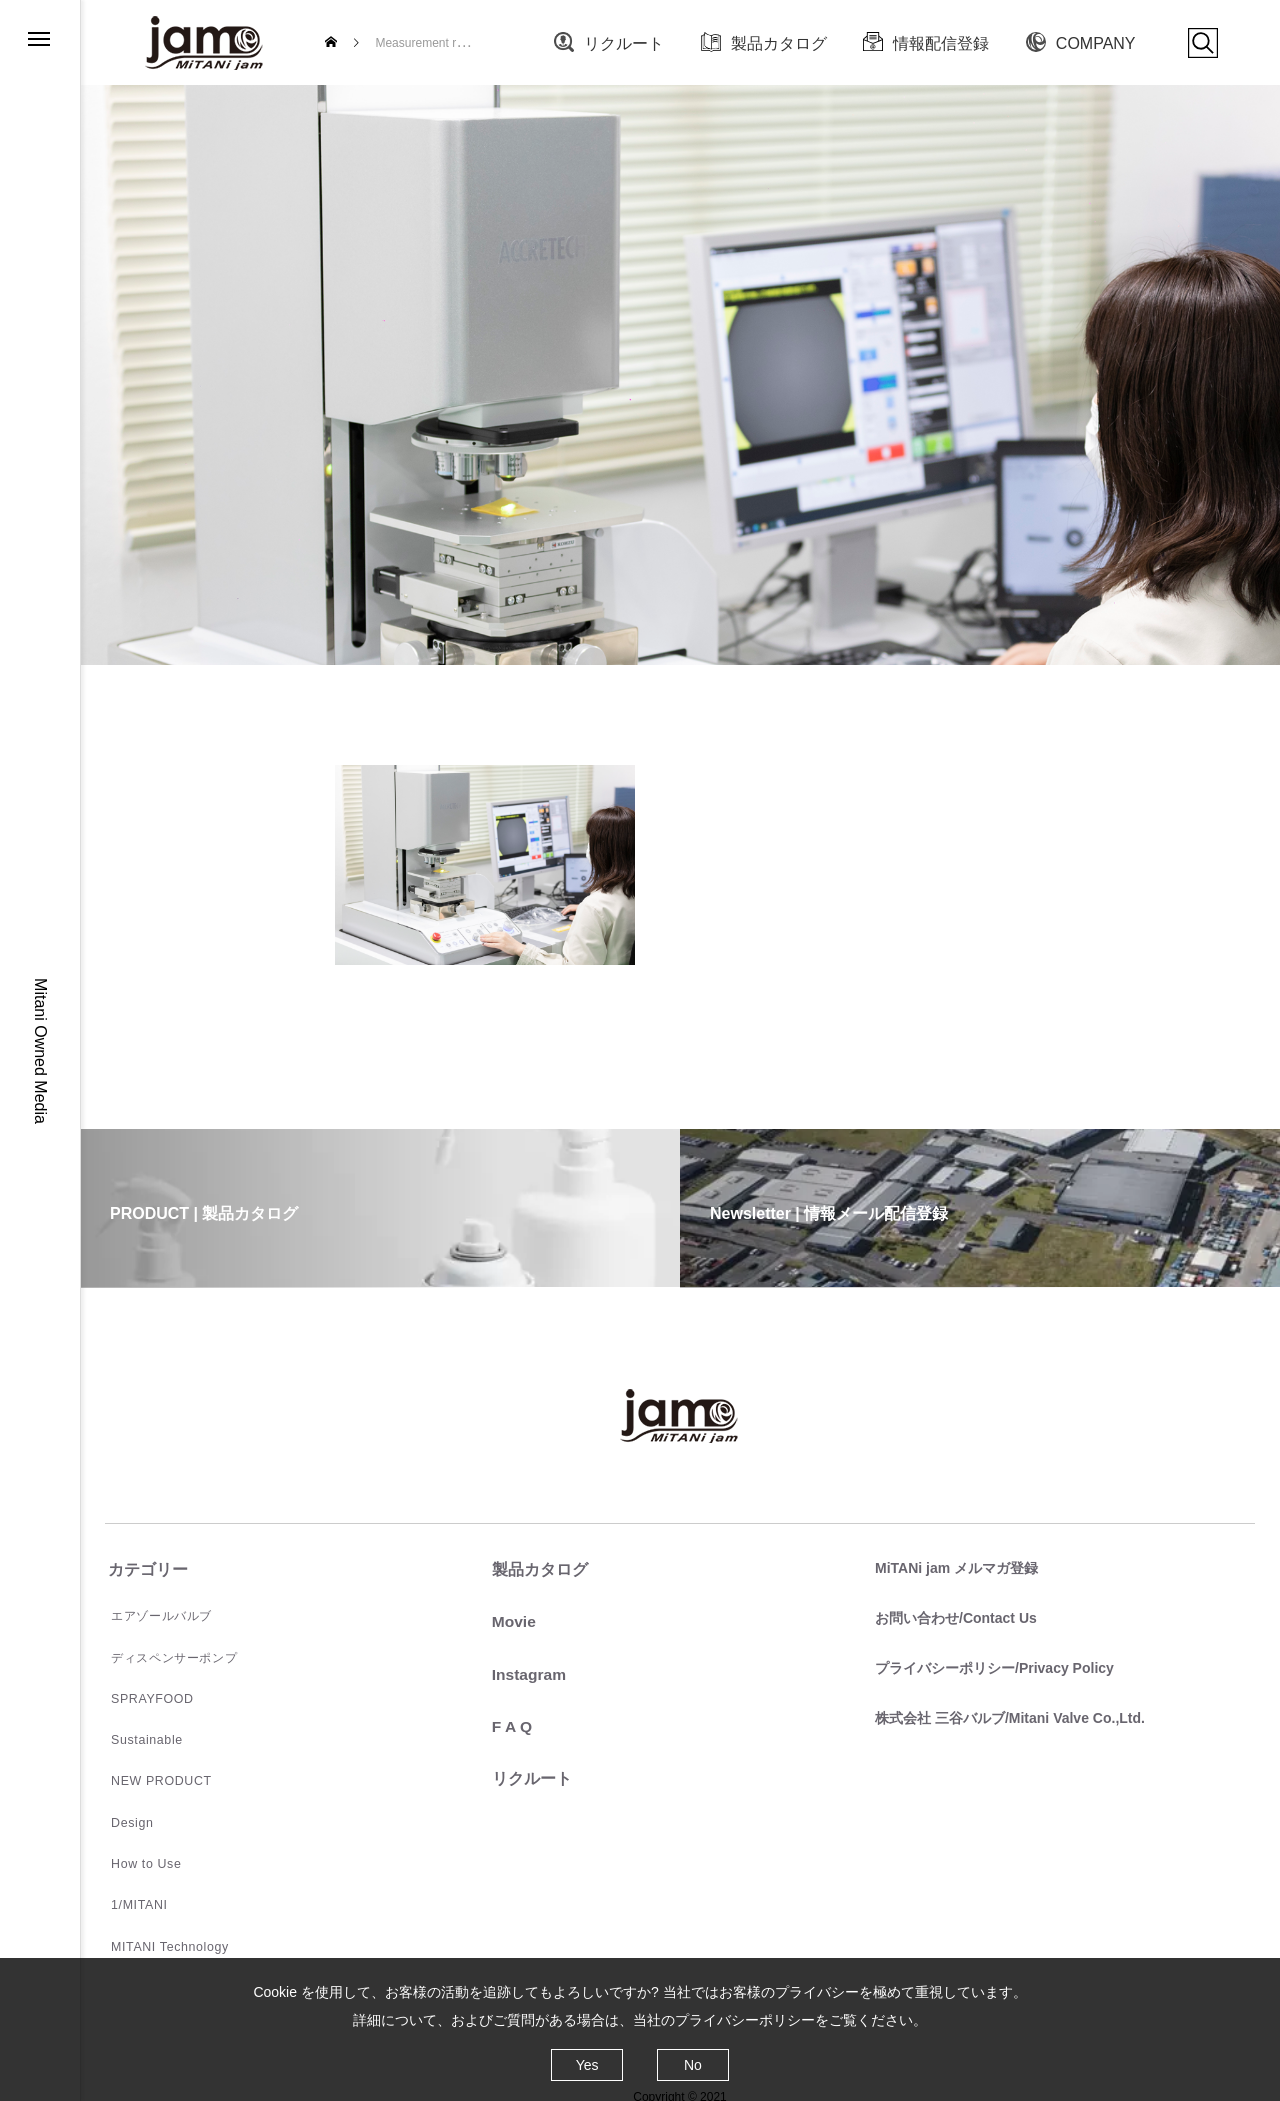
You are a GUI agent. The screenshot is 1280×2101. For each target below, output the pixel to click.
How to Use (139, 1856)
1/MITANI (132, 1896)
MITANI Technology (162, 1936)
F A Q (508, 1725)
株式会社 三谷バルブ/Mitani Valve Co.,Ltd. (1007, 1715)
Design (125, 1816)
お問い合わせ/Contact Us (953, 1617)
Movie (510, 1621)
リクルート (624, 43)
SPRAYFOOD (145, 1696)
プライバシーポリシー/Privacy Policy (991, 1666)
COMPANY (1096, 43)
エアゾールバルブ (155, 1616)
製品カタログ (779, 43)
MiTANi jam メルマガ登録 (953, 1568)
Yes (587, 2065)
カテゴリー (145, 1569)
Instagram (526, 1673)
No (693, 2065)
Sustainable (139, 1736)
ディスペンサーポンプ (168, 1656)
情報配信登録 (941, 43)
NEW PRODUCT (153, 1776)
